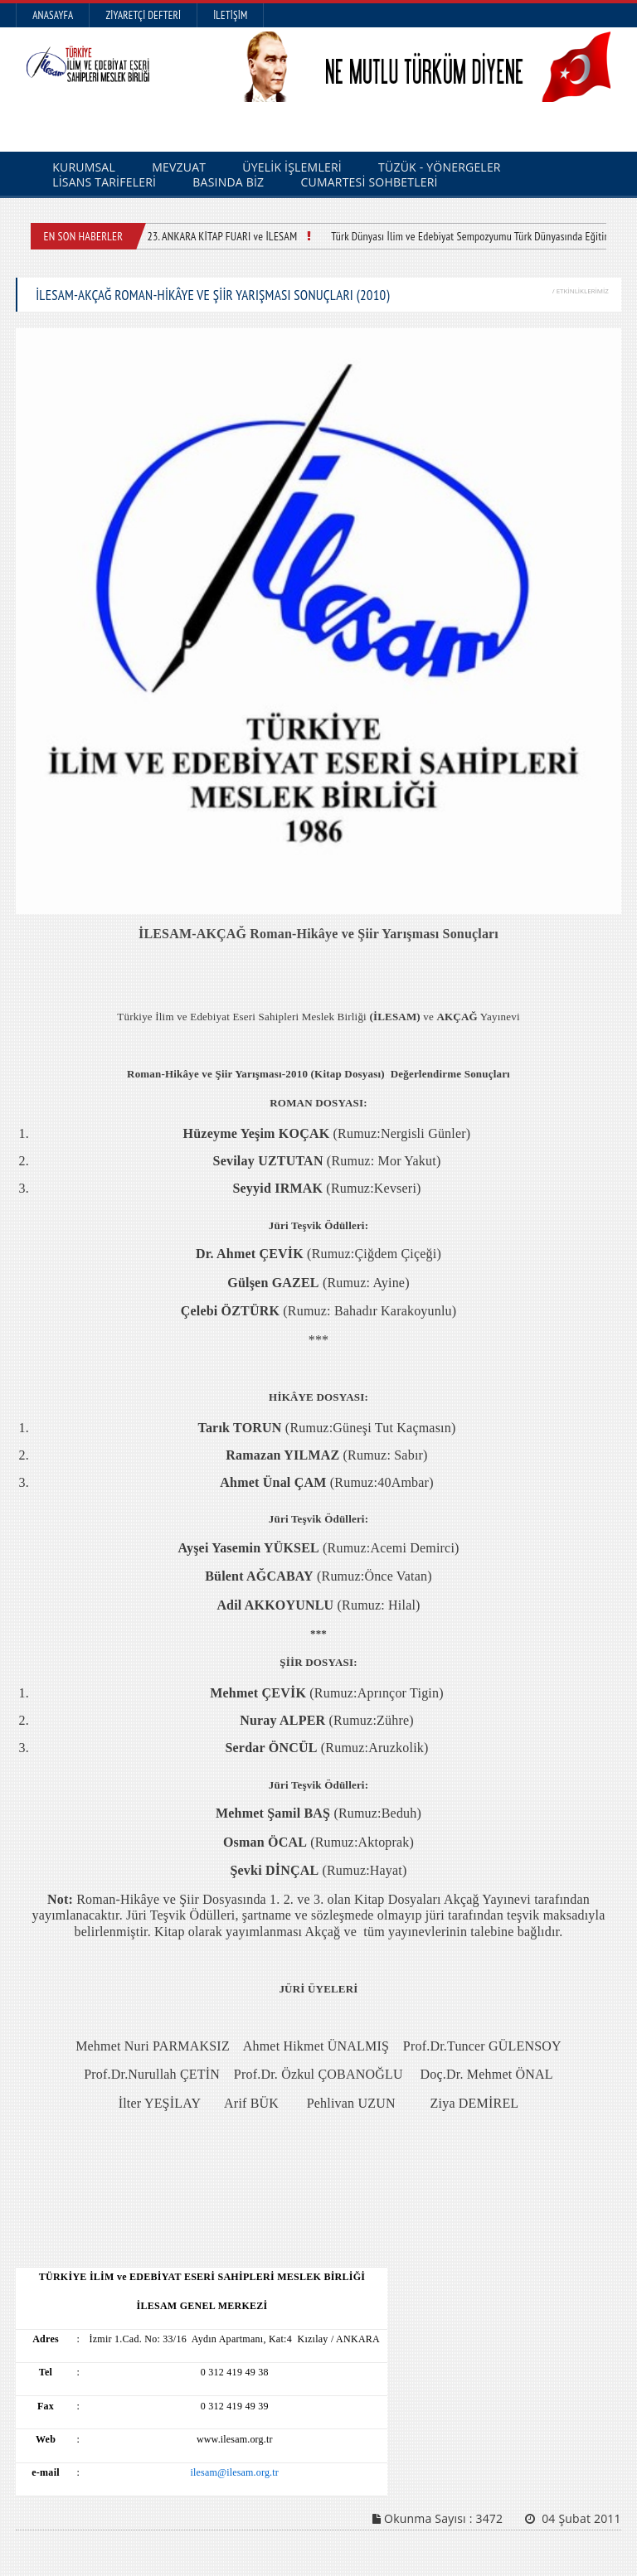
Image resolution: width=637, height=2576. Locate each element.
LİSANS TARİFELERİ (104, 182)
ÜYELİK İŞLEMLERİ (292, 167)
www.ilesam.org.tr (235, 2439)
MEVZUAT (179, 167)
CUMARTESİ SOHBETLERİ (369, 182)
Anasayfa (52, 15)
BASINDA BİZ (228, 182)
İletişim (230, 15)
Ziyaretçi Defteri (143, 15)
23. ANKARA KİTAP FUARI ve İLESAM (222, 236)
